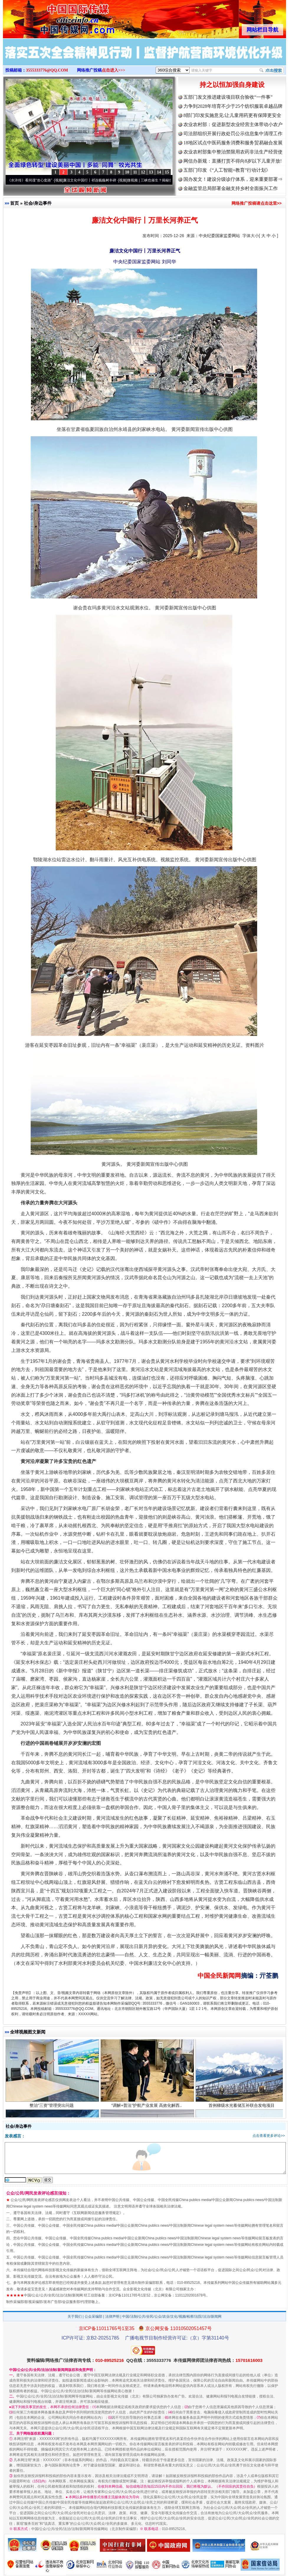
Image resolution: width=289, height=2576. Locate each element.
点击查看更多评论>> (268, 2136)
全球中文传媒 (51, 17)
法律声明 (112, 2316)
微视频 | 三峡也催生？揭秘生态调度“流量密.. (163, 180)
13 (151, 172)
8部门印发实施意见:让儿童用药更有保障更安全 (232, 115)
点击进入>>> (113, 70)
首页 (14, 203)
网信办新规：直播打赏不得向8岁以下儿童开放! (232, 160)
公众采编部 (93, 2316)
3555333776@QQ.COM (47, 70)
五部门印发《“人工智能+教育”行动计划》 (226, 170)
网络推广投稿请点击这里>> (256, 203)
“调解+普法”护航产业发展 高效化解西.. (147, 2106)
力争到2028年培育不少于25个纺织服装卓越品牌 (233, 106)
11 (135, 172)
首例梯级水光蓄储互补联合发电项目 (242, 2106)
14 (159, 172)
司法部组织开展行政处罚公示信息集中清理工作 (233, 133)
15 (167, 172)
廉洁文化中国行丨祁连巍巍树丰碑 (91, 180)
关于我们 (75, 2316)
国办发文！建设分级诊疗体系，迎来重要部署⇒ (233, 179)
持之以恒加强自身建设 (232, 84)
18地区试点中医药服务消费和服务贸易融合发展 (233, 142)
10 (127, 172)
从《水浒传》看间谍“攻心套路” (30, 180)
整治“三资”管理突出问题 (52, 2106)
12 (143, 172)
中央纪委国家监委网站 (219, 235)
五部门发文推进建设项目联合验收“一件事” (227, 97)
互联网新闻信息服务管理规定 (96, 2213)
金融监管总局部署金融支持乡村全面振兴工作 (230, 188)
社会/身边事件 (38, 203)
